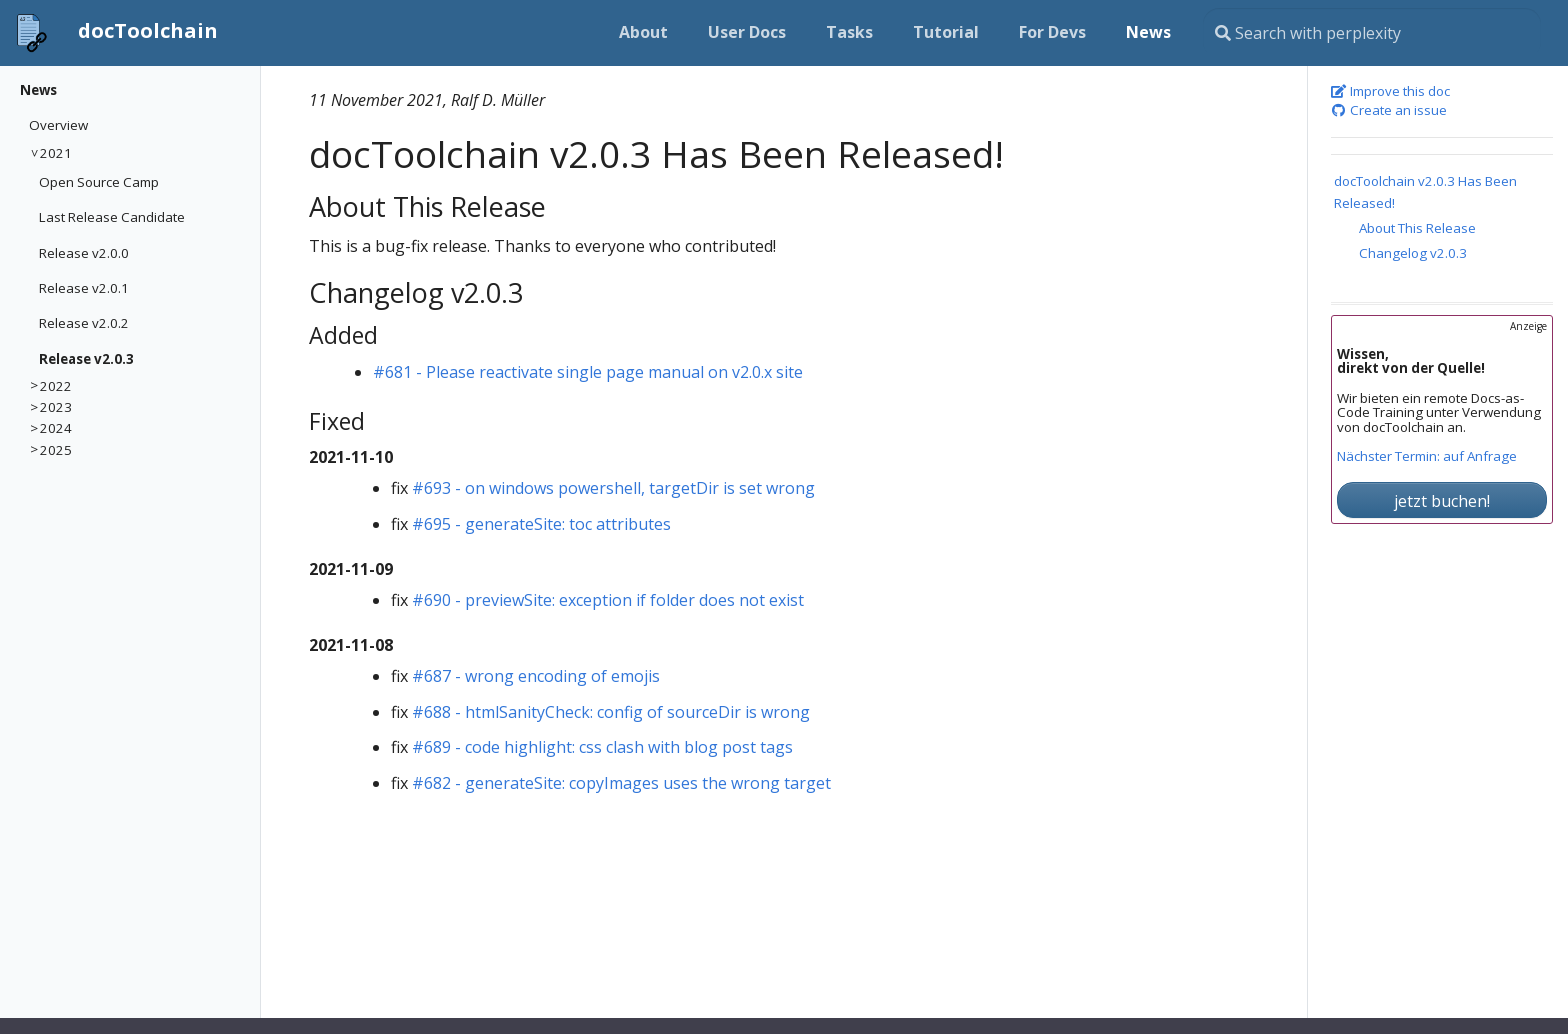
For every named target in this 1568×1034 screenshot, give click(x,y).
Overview (58, 125)
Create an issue (1389, 111)
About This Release (1417, 228)
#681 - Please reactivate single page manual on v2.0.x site (588, 372)
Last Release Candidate (112, 217)
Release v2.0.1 (84, 288)
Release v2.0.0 (84, 253)
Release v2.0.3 (86, 359)
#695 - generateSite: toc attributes (541, 524)
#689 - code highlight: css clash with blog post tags (602, 747)
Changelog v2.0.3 (1413, 253)
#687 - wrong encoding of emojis (536, 676)
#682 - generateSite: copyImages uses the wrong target (621, 783)
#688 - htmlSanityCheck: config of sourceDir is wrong (611, 712)
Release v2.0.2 (84, 323)
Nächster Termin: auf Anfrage (1427, 457)
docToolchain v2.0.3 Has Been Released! (1425, 191)
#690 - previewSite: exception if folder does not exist (608, 600)
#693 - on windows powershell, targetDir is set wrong (613, 488)
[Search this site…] (1372, 33)
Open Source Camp (99, 182)
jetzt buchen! (1442, 501)
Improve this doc (1391, 92)
